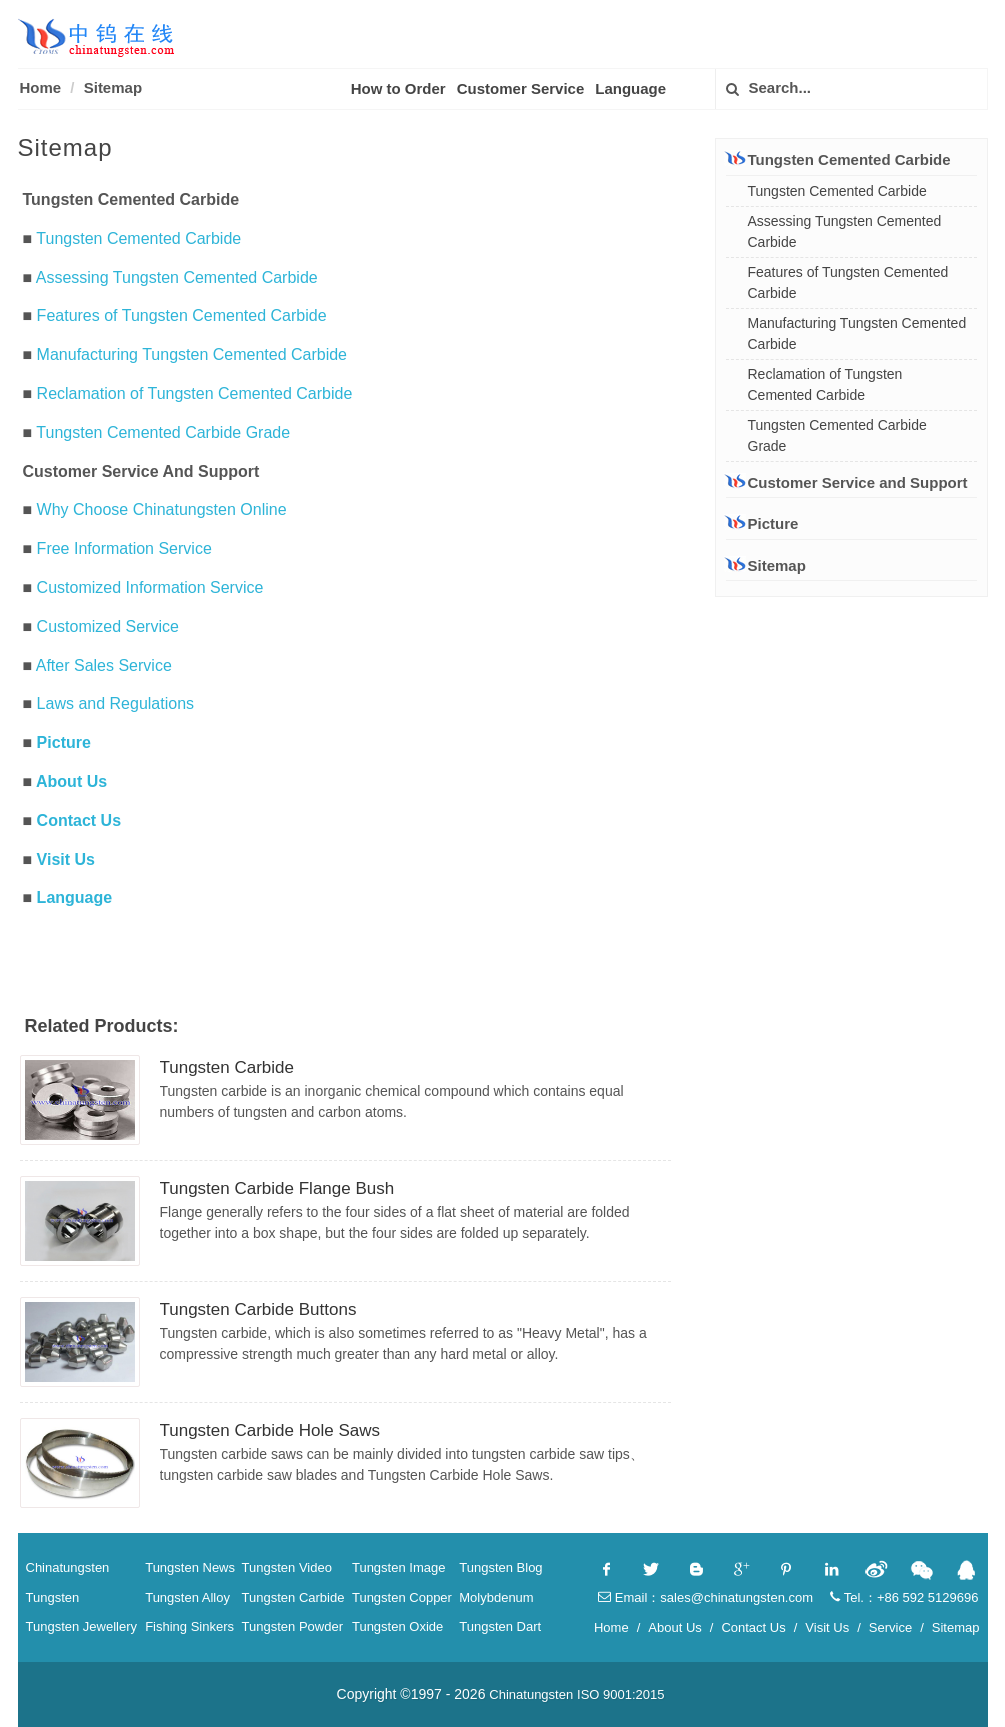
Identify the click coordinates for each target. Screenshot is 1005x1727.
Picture (64, 742)
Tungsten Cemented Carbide (138, 238)
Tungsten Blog (500, 1567)
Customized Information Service (150, 587)
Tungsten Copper (402, 1597)
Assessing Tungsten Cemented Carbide (177, 277)
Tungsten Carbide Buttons (258, 1309)
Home (41, 87)
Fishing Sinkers (189, 1626)
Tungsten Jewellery (82, 1626)
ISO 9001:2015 (620, 1694)
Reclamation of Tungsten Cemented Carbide (195, 393)
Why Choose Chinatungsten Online (162, 509)
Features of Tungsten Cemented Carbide (182, 315)
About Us (71, 781)
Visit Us (66, 859)
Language (630, 88)
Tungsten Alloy (187, 1597)
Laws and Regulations (115, 703)
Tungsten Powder (292, 1626)
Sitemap (113, 87)
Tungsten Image (398, 1567)
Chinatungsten (68, 1567)
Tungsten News (190, 1567)
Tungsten (53, 1597)
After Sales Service (104, 665)
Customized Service (108, 626)
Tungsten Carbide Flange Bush (277, 1188)
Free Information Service (124, 548)
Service (890, 1627)
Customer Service (521, 88)
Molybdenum (496, 1597)
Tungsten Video (287, 1567)
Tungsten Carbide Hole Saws (270, 1430)
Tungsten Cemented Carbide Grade (163, 432)
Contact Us (79, 820)
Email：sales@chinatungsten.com (705, 1597)
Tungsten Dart (500, 1626)
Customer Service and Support (847, 482)
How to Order (398, 88)
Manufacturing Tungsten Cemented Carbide (192, 354)
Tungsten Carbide (227, 1067)
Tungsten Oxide (397, 1626)
